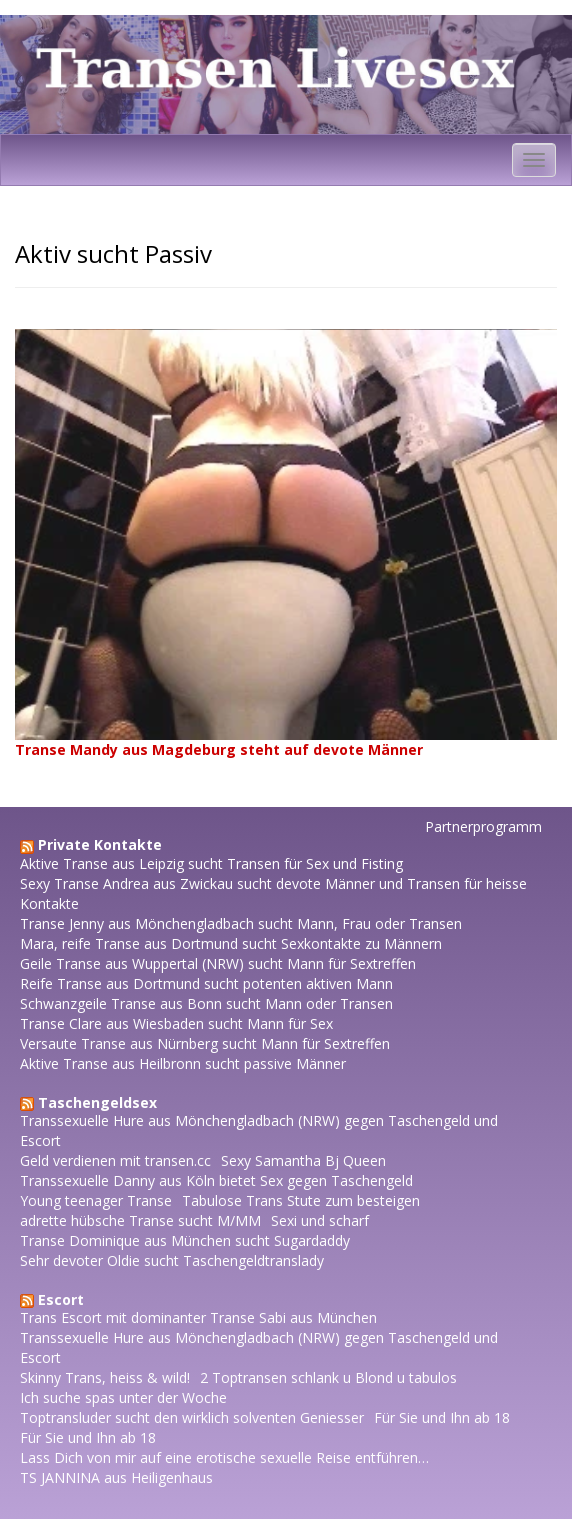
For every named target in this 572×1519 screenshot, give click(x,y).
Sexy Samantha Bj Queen (303, 1160)
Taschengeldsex (97, 1102)
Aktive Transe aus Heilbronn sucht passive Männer (183, 1063)
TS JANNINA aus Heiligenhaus (116, 1477)
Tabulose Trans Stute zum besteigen (301, 1200)
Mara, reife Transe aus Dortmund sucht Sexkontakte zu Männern (231, 943)
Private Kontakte (100, 844)
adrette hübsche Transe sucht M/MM (140, 1220)
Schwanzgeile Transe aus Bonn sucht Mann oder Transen (206, 1003)
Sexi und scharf (320, 1220)
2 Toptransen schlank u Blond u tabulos (328, 1377)
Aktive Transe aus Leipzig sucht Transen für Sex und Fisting (211, 863)
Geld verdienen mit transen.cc (115, 1160)
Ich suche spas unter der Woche (123, 1397)
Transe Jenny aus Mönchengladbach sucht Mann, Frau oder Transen (241, 923)
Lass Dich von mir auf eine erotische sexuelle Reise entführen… (224, 1457)
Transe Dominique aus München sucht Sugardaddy (185, 1240)
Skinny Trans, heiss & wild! (105, 1377)
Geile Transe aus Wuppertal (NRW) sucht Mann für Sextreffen (218, 963)
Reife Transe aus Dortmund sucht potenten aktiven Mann (206, 983)
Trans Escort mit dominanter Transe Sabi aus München (198, 1317)
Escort (61, 1299)
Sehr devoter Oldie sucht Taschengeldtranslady (172, 1260)
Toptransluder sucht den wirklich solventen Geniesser (192, 1417)
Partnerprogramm (483, 826)
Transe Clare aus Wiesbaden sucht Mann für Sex (176, 1023)
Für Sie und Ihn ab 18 (442, 1417)
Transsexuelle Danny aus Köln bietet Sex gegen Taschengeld (216, 1180)
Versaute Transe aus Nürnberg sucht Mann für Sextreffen (205, 1043)
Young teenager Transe (96, 1200)
